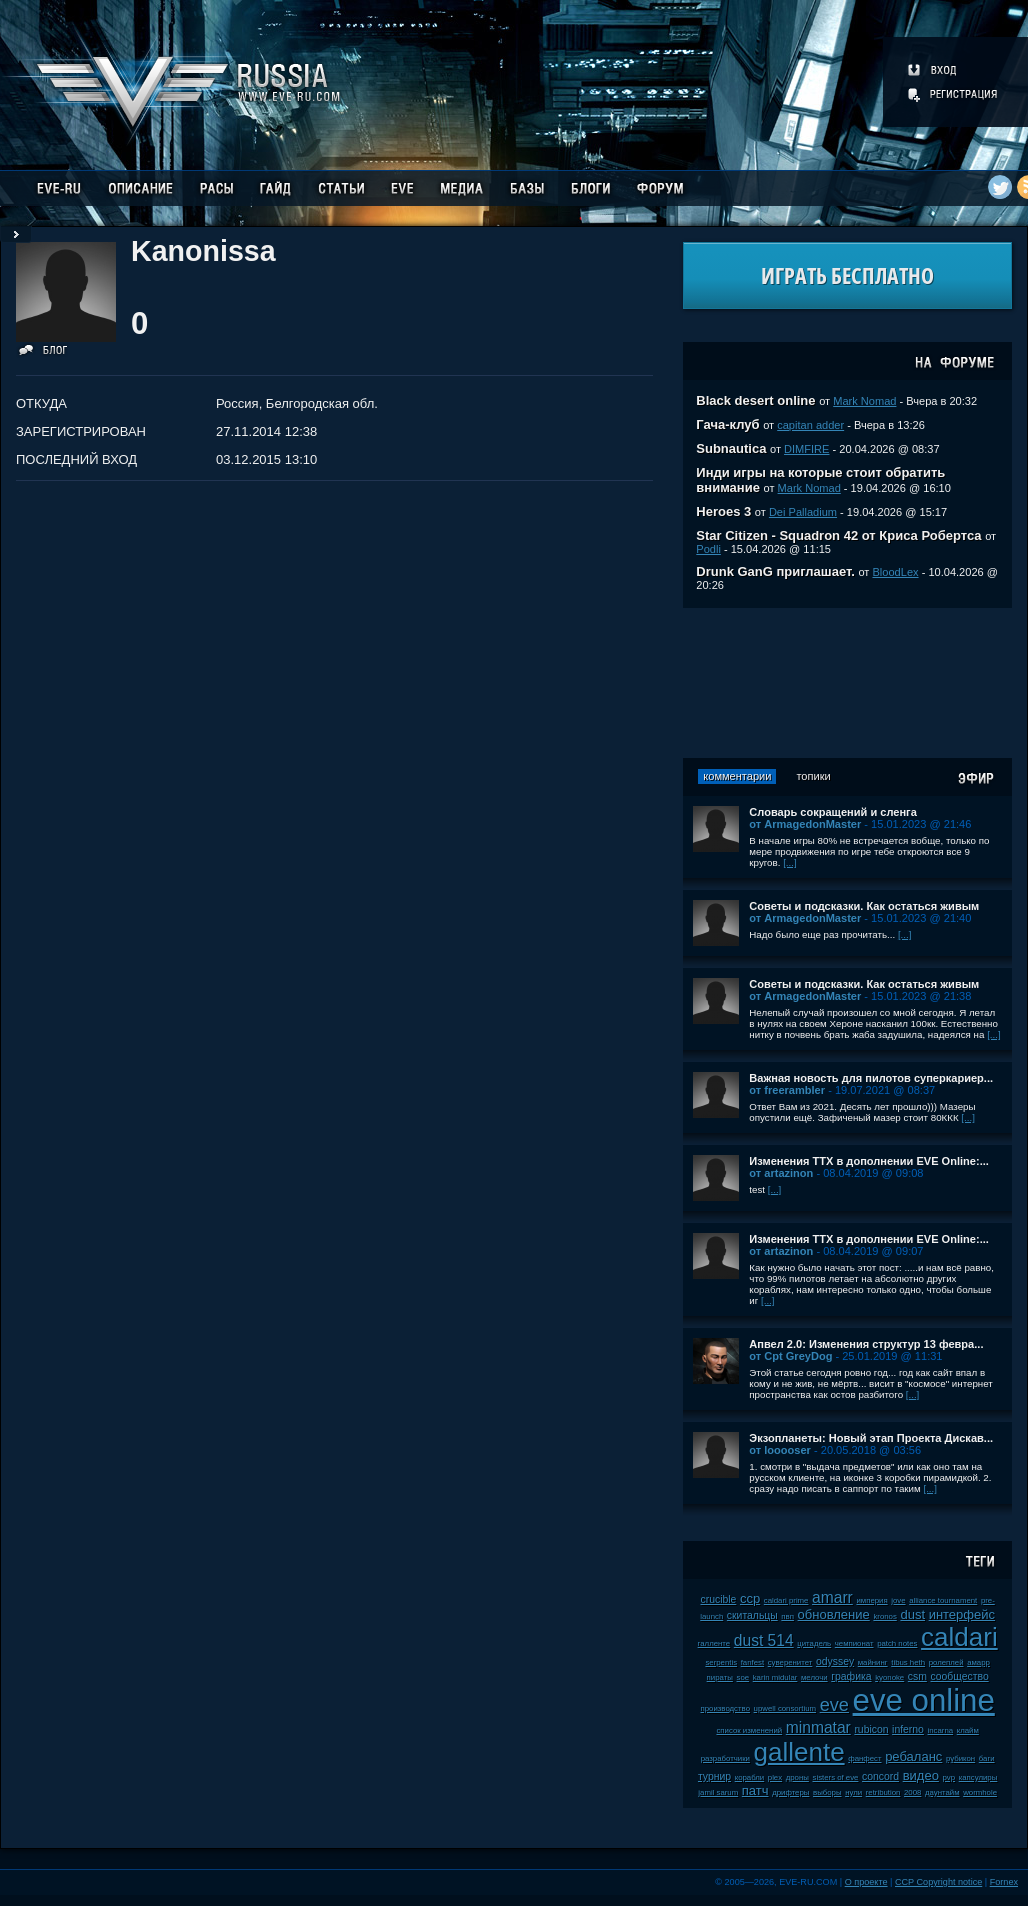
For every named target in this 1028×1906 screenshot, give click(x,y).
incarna (941, 1730)
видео (921, 1775)
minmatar (818, 1727)
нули (853, 1792)
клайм (968, 1730)
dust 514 (764, 1640)
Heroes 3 (723, 511)
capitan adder (810, 425)
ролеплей (946, 1662)
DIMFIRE (806, 449)
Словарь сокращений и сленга (833, 812)
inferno (908, 1729)
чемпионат (854, 1643)
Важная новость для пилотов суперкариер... (871, 1078)
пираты (720, 1677)
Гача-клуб (727, 424)
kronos (884, 1616)
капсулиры (978, 1777)
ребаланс (913, 1756)
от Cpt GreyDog (790, 1356)
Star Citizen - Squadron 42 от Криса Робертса (838, 535)
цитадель (814, 1643)
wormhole (980, 1792)
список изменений (749, 1730)
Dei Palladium (803, 512)
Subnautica (731, 448)
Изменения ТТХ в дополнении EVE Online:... (869, 1161)
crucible (719, 1599)
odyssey (835, 1661)
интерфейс (962, 1614)
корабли (750, 1777)
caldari (959, 1637)
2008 (912, 1792)
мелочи (814, 1677)
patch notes (897, 1643)
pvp (949, 1777)
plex (775, 1777)
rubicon (871, 1729)
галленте (714, 1643)
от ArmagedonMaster (805, 824)
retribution (883, 1792)
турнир (714, 1776)
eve (834, 1705)
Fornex (1004, 1882)
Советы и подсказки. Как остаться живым (864, 906)
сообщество (960, 1676)
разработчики (725, 1758)
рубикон (960, 1758)
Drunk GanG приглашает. (775, 571)
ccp (750, 1598)
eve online (924, 1700)
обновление (834, 1614)
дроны (797, 1777)
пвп (787, 1616)
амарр (978, 1662)
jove (898, 1600)
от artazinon (781, 1173)
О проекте (866, 1882)
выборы (827, 1792)
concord (880, 1776)
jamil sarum (718, 1792)
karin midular (775, 1677)
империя (871, 1600)
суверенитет (790, 1662)
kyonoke (889, 1677)
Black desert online (755, 400)
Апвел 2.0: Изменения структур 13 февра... (866, 1344)
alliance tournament (943, 1600)
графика (851, 1676)
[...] (790, 862)
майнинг (873, 1662)
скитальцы (752, 1615)
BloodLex (895, 572)
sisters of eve (836, 1777)
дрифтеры (790, 1792)
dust (912, 1614)
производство (725, 1708)
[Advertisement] (848, 683)
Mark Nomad (864, 401)
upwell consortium (785, 1708)
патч (755, 1790)
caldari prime (786, 1600)
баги (987, 1758)
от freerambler (787, 1090)
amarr (832, 1597)
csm (917, 1676)
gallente (799, 1752)
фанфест (864, 1758)
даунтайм (942, 1792)
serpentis (721, 1662)
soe (743, 1677)
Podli (708, 549)
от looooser (780, 1450)
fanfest (752, 1662)
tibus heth (908, 1662)
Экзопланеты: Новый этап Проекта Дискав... (871, 1438)
